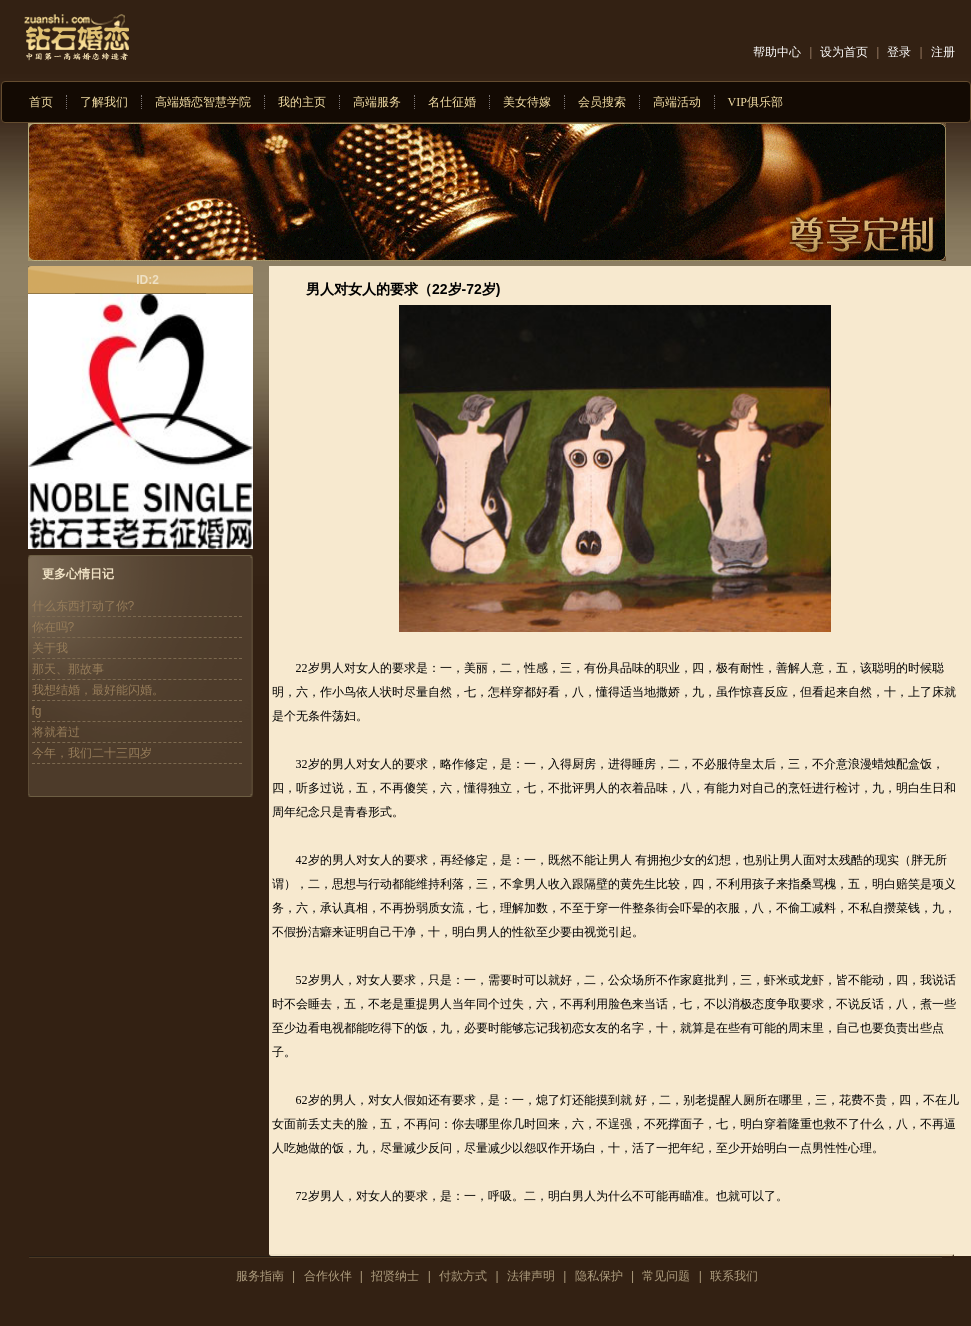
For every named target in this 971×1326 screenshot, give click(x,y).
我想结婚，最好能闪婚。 (98, 690)
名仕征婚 (452, 102)
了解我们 (104, 102)
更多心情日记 (78, 574)
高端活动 (677, 102)
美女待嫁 (527, 102)
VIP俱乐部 (755, 102)
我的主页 (302, 102)
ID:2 (147, 280)
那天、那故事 (68, 669)
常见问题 (666, 1276)
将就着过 (56, 732)
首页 (41, 102)
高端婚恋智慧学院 (203, 102)
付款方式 (463, 1276)
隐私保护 (599, 1276)
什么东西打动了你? (83, 606)
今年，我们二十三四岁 (92, 753)
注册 (943, 52)
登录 (899, 52)
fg (37, 711)
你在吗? (53, 627)
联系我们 (734, 1276)
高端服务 (377, 102)
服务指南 (260, 1276)
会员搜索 (602, 102)
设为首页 (844, 52)
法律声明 (531, 1276)
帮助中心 (777, 52)
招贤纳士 (395, 1276)
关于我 (50, 648)
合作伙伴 (328, 1276)
